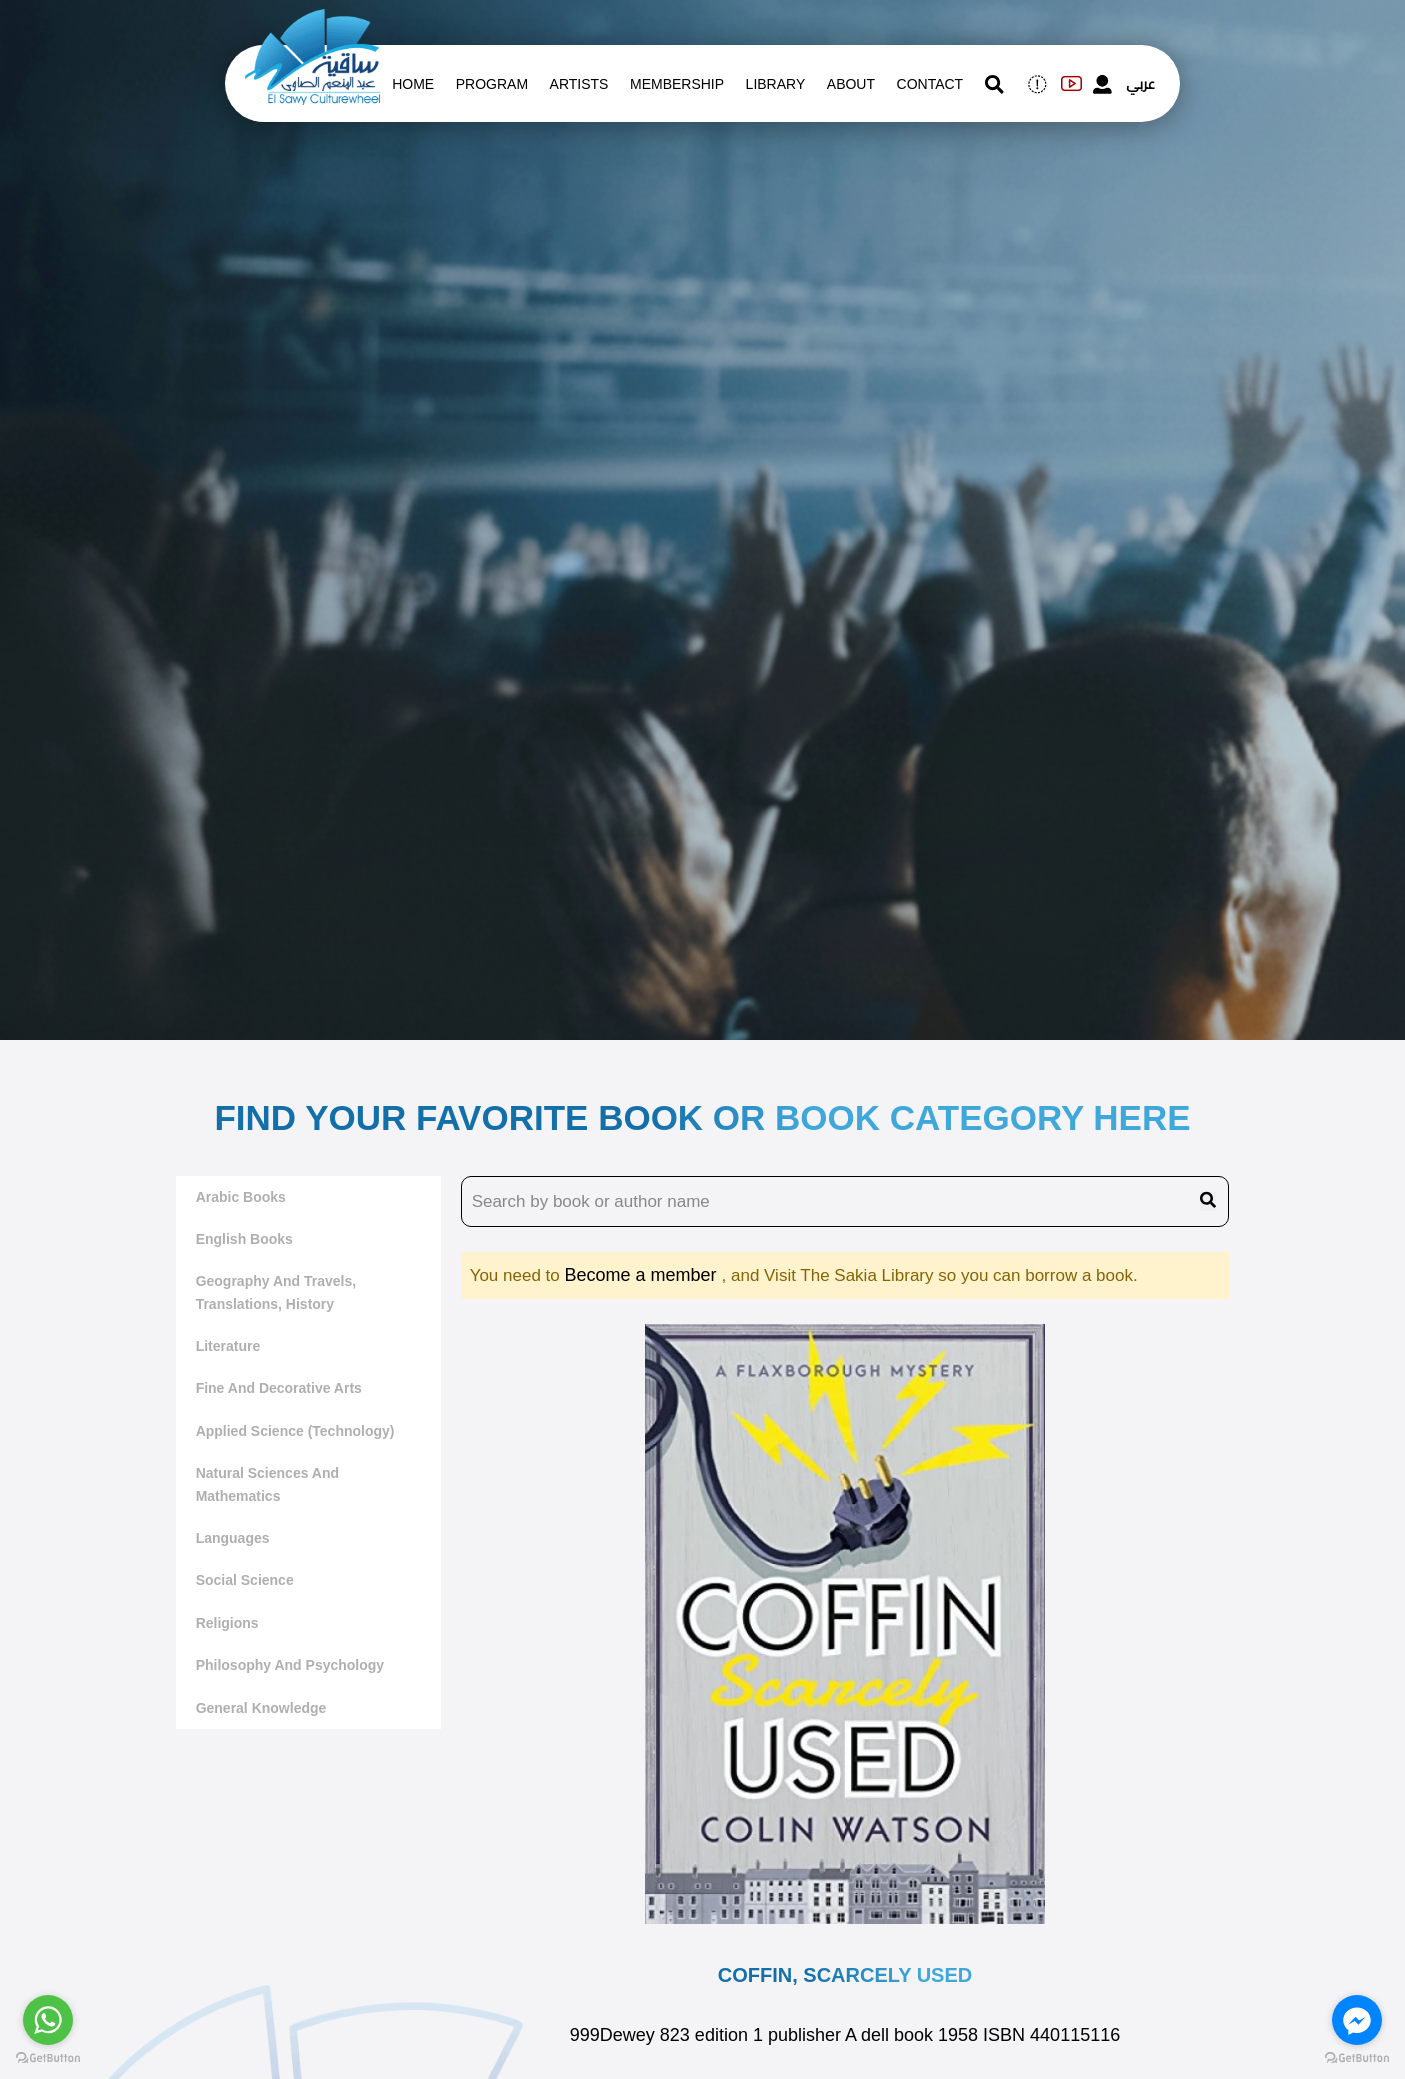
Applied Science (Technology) (295, 1431)
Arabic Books (241, 1197)
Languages (233, 1538)
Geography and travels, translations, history (276, 1292)
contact (930, 84)
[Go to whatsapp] (48, 2020)
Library (776, 84)
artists (579, 84)
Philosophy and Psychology (290, 1665)
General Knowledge (261, 1708)
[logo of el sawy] (312, 22)
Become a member (642, 1275)
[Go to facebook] (1357, 2020)
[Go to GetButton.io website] (48, 2058)
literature (228, 1346)
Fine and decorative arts (279, 1388)
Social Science (245, 1580)
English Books (244, 1239)
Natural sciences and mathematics (267, 1484)
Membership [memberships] (677, 84)
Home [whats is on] (413, 84)
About (851, 84)
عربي (1140, 84)
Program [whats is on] (492, 84)
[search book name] (845, 1202)
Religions (227, 1623)
